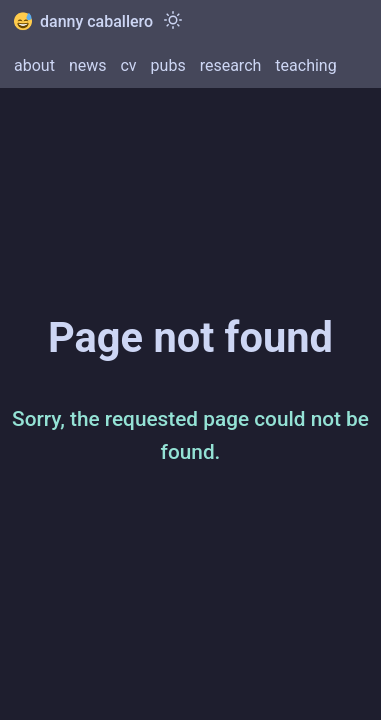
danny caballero (83, 21)
